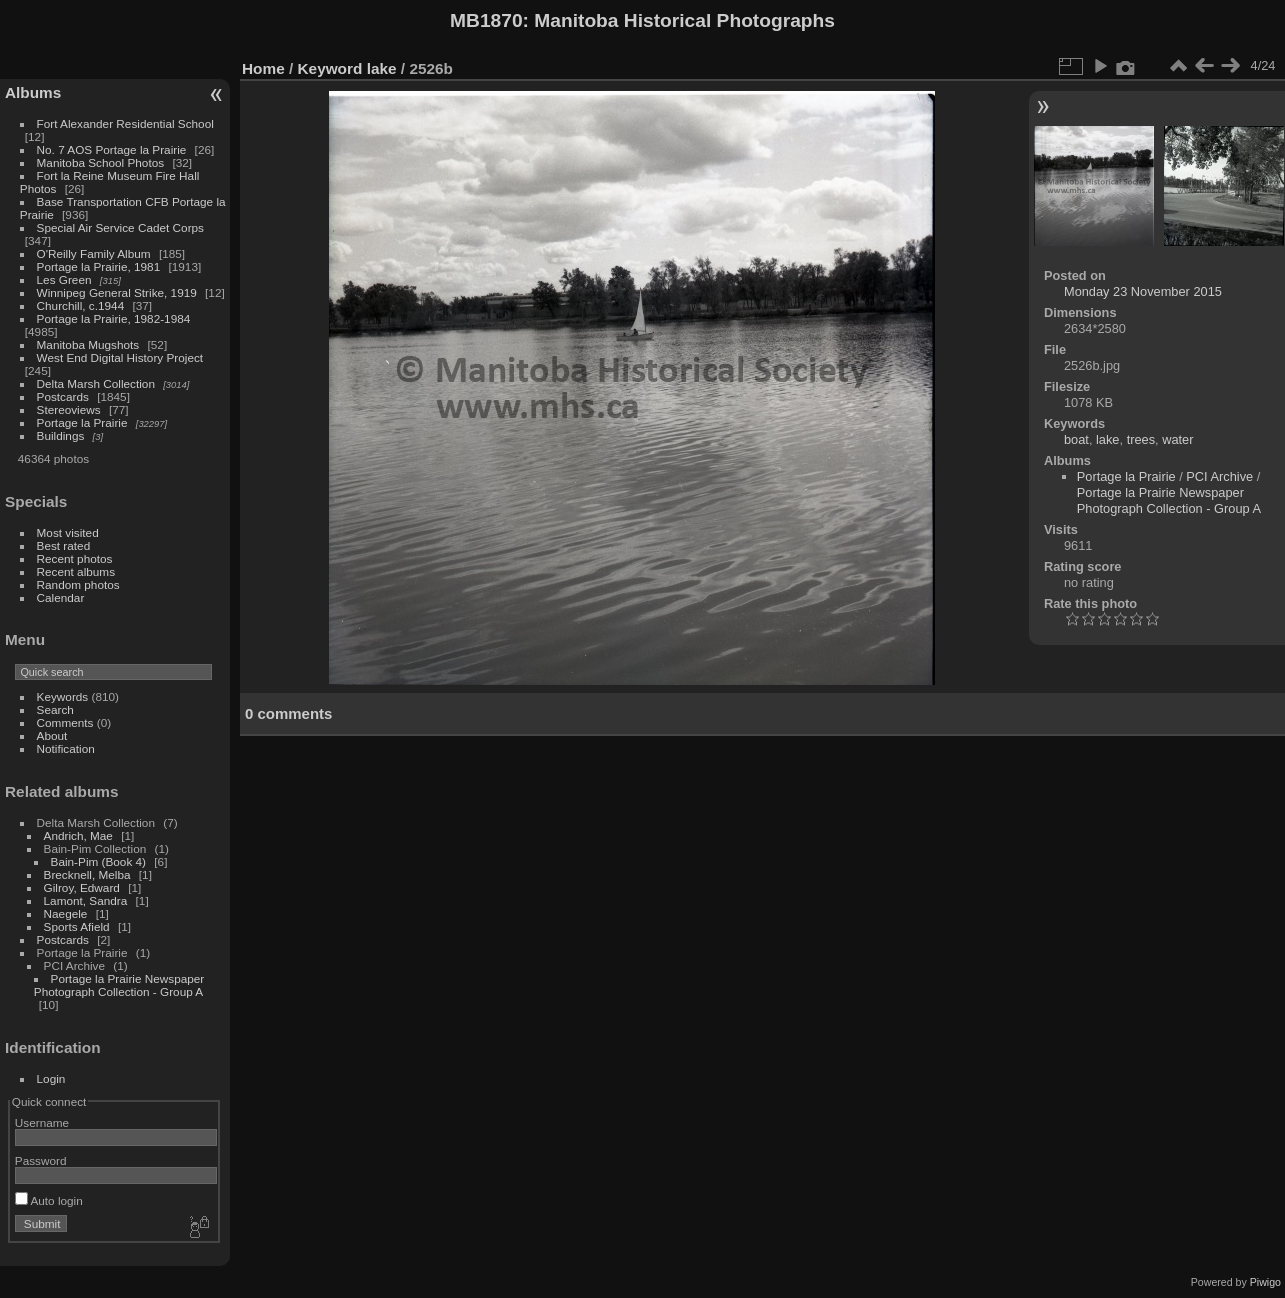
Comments (65, 722)
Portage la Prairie (82, 422)
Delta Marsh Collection (96, 383)
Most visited (68, 532)
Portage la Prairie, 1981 (99, 266)
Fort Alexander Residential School (125, 123)
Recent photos (75, 558)
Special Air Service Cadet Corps (120, 227)
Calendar (61, 597)
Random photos (78, 584)
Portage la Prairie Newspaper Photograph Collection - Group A (119, 985)
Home (263, 68)
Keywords (63, 696)
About (52, 735)
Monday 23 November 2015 (1143, 291)
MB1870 (486, 20)
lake (382, 68)
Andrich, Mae (78, 835)
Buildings (61, 435)
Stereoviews (69, 409)
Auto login (49, 1200)
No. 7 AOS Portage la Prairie (112, 149)
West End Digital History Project (120, 357)
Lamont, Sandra (86, 900)
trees (1141, 439)
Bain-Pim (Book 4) (98, 861)
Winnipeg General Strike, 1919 (117, 292)
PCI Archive (1219, 476)
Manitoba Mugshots (88, 344)
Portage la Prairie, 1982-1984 (114, 318)
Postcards (63, 396)
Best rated (64, 545)
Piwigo (1265, 1282)
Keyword (330, 68)
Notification (66, 748)
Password (41, 1160)
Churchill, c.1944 (81, 305)
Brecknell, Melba (87, 874)
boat (1076, 439)
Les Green (64, 279)
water (1177, 439)
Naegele (66, 913)
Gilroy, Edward (82, 887)
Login (51, 1078)
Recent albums (76, 571)
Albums (33, 92)
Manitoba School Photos (101, 162)
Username (42, 1122)
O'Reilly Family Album (94, 253)
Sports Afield (77, 926)
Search (55, 709)
